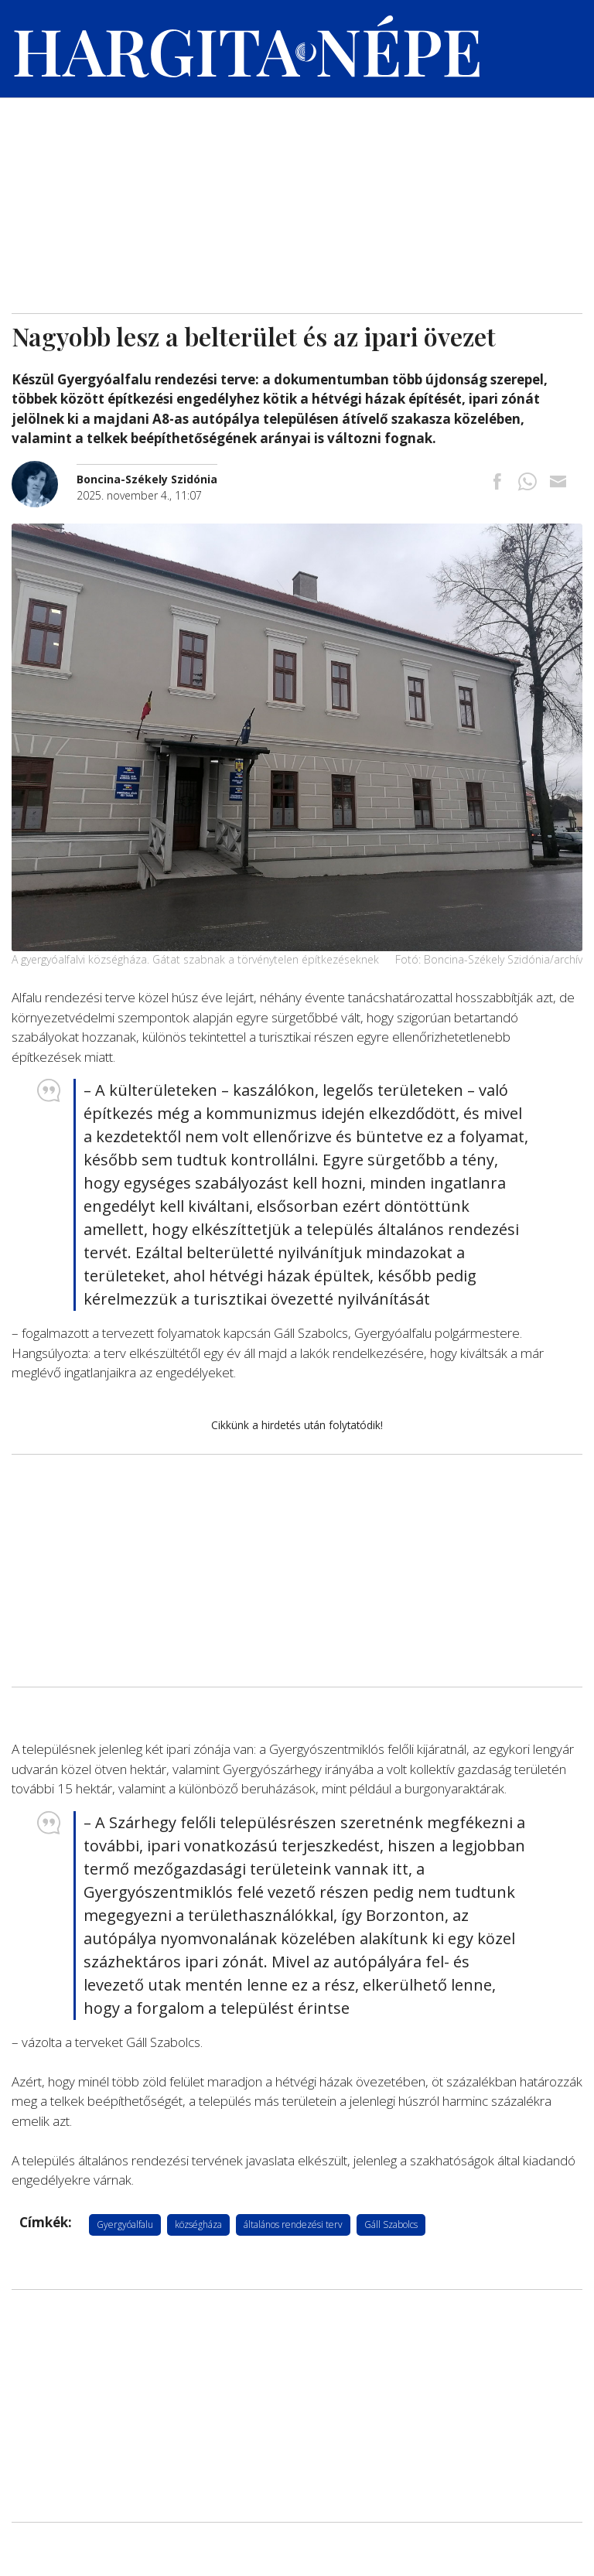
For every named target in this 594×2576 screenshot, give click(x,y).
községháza (198, 2224)
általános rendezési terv (293, 2224)
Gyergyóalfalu (125, 2224)
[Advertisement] (297, 197)
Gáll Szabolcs (391, 2224)
